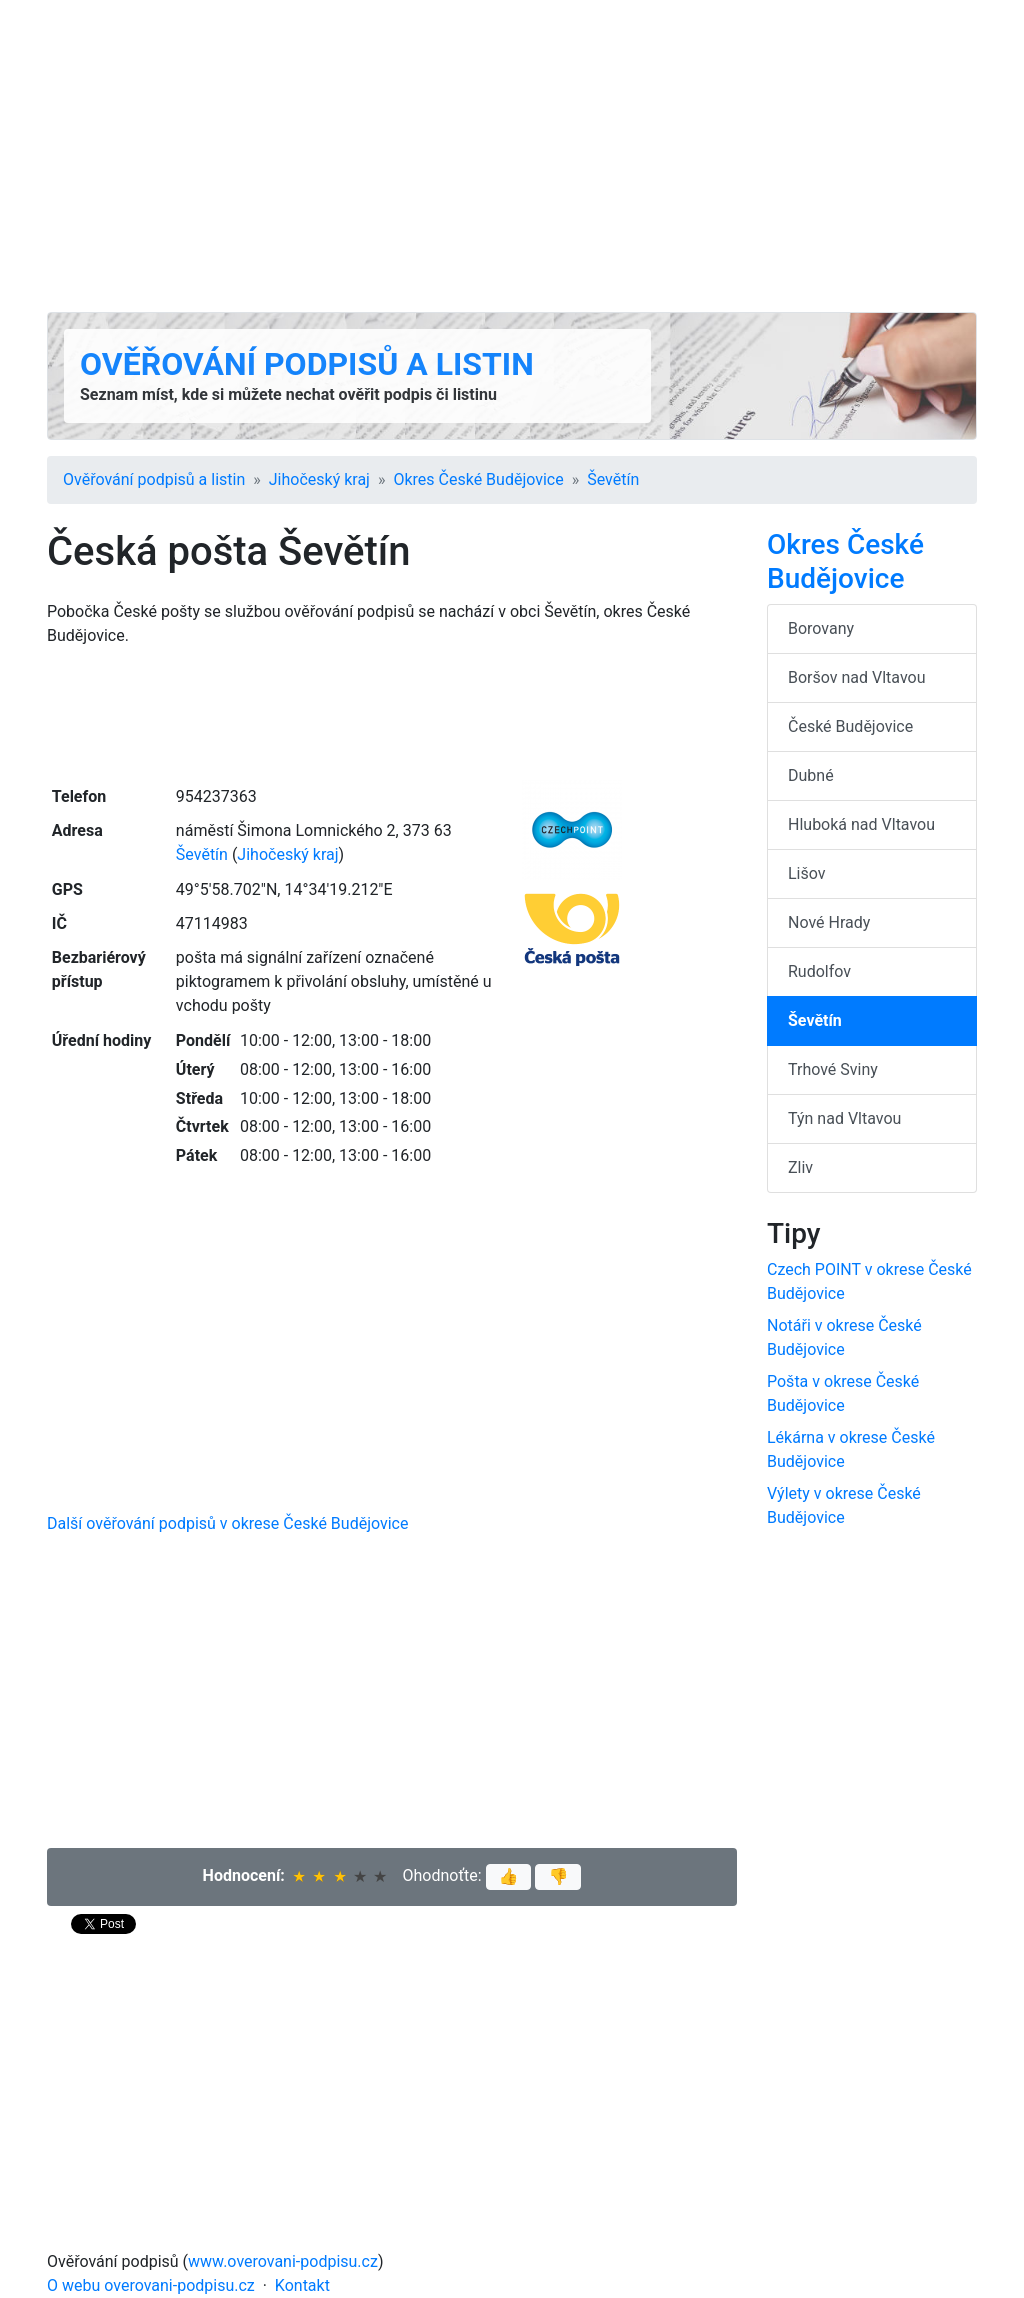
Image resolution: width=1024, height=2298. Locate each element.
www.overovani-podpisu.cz (283, 2261)
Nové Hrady (829, 922)
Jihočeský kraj (319, 479)
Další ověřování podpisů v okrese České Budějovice (227, 1523)
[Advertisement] (512, 156)
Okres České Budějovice (478, 479)
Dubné (811, 775)
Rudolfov (819, 971)
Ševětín (613, 479)
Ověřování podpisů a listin (307, 364)
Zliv (800, 1167)
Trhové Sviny (833, 1069)
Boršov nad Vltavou (857, 677)
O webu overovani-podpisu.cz (151, 2285)
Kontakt (302, 2285)
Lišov (807, 873)
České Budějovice (850, 726)
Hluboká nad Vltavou (861, 824)
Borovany (821, 628)
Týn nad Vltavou (844, 1118)
